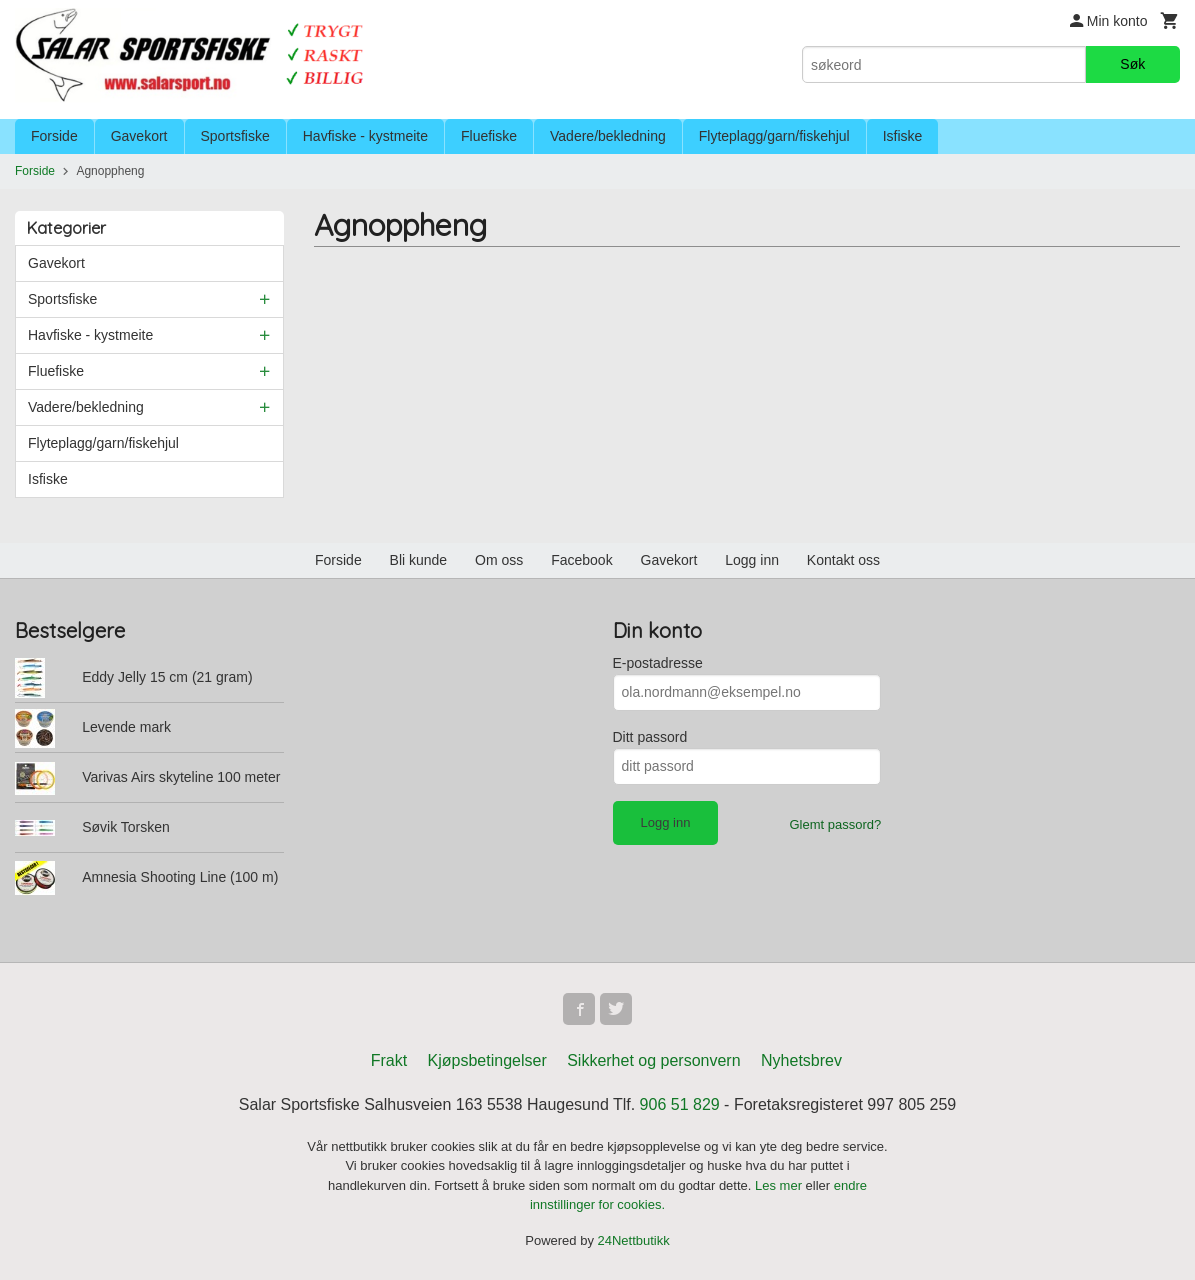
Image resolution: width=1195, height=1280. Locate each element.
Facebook (581, 560)
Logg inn (752, 560)
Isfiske (903, 136)
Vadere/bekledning (608, 136)
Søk (1132, 64)
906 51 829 (680, 1104)
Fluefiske (489, 136)
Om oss (499, 560)
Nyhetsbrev (801, 1060)
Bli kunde (419, 560)
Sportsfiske (235, 136)
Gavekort (139, 136)
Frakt (389, 1060)
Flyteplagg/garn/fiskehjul (774, 136)
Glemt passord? (835, 824)
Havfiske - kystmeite (365, 136)
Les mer (780, 1185)
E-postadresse (658, 663)
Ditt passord (650, 737)
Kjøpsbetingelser (487, 1060)
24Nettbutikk (634, 1240)
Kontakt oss (843, 560)
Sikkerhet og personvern (653, 1060)
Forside (54, 136)
